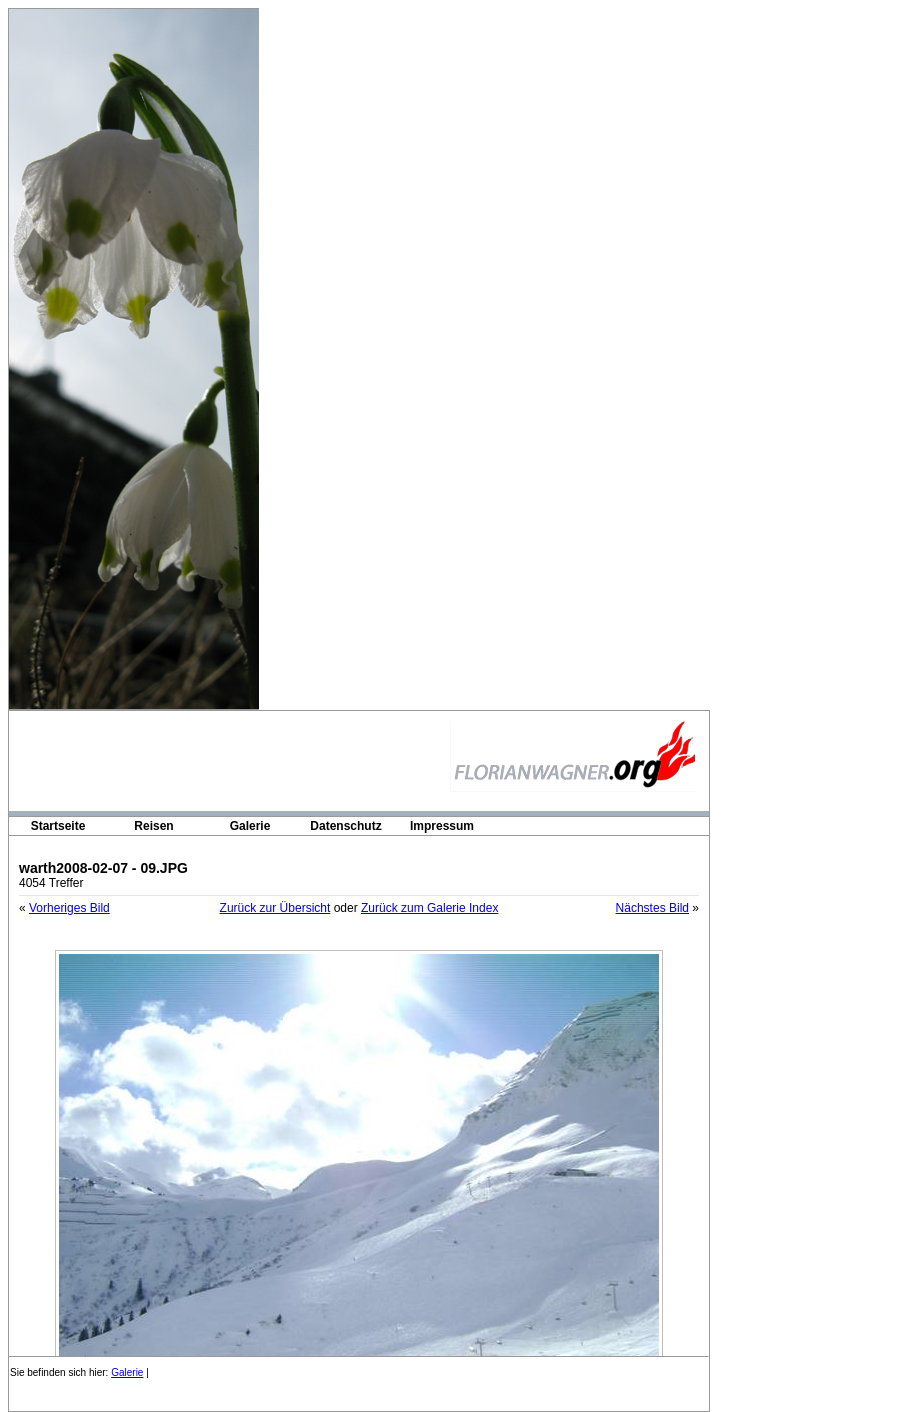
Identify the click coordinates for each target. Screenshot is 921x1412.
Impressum (442, 826)
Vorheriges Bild (69, 908)
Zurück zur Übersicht (275, 908)
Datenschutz (345, 826)
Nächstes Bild (652, 908)
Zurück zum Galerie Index (429, 908)
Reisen (153, 826)
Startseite (58, 826)
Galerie (250, 826)
